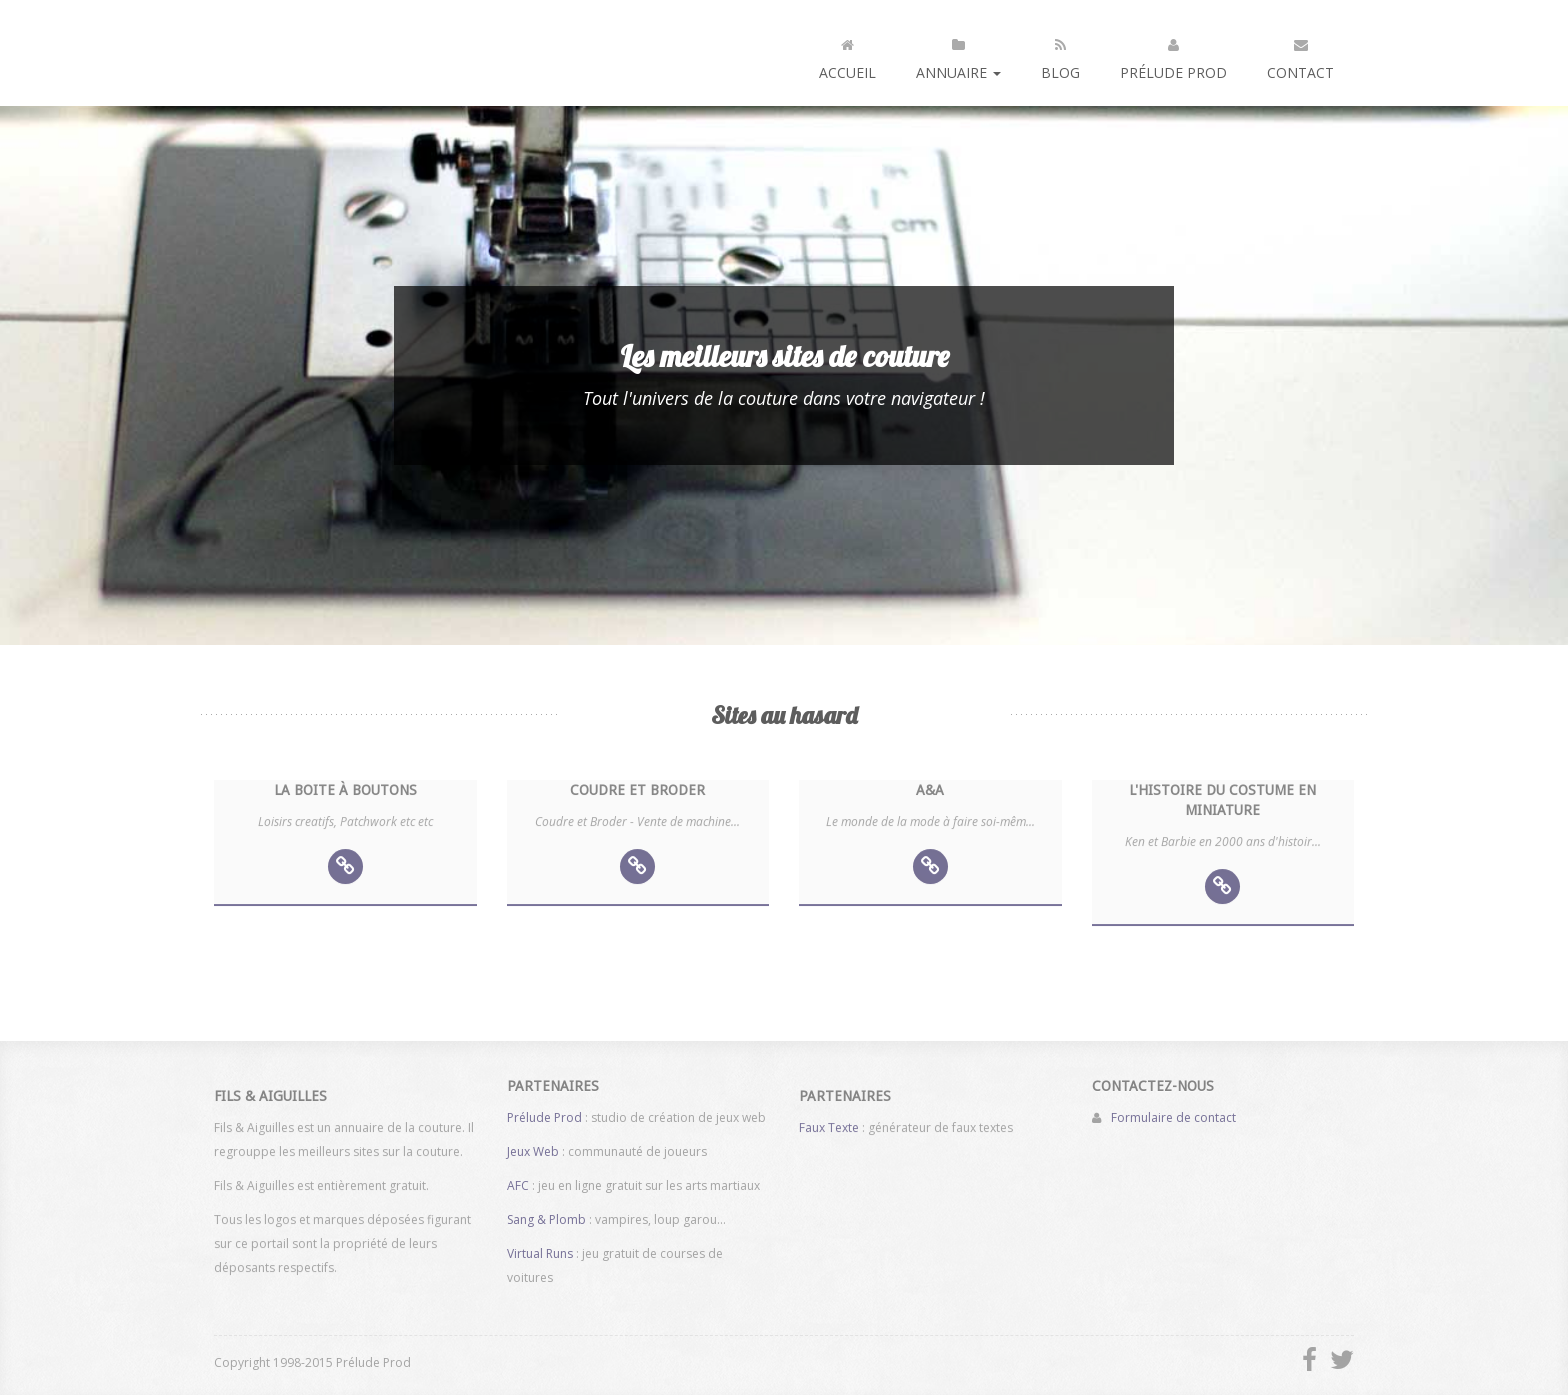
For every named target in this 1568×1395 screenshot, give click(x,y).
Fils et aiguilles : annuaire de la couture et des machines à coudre (297, 53)
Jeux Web (533, 1145)
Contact (1300, 55)
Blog (1060, 55)
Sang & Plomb (546, 1213)
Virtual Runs (540, 1247)
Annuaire (958, 55)
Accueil (847, 55)
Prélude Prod (1173, 55)
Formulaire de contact (1173, 1111)
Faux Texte (829, 1133)
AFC (518, 1179)
